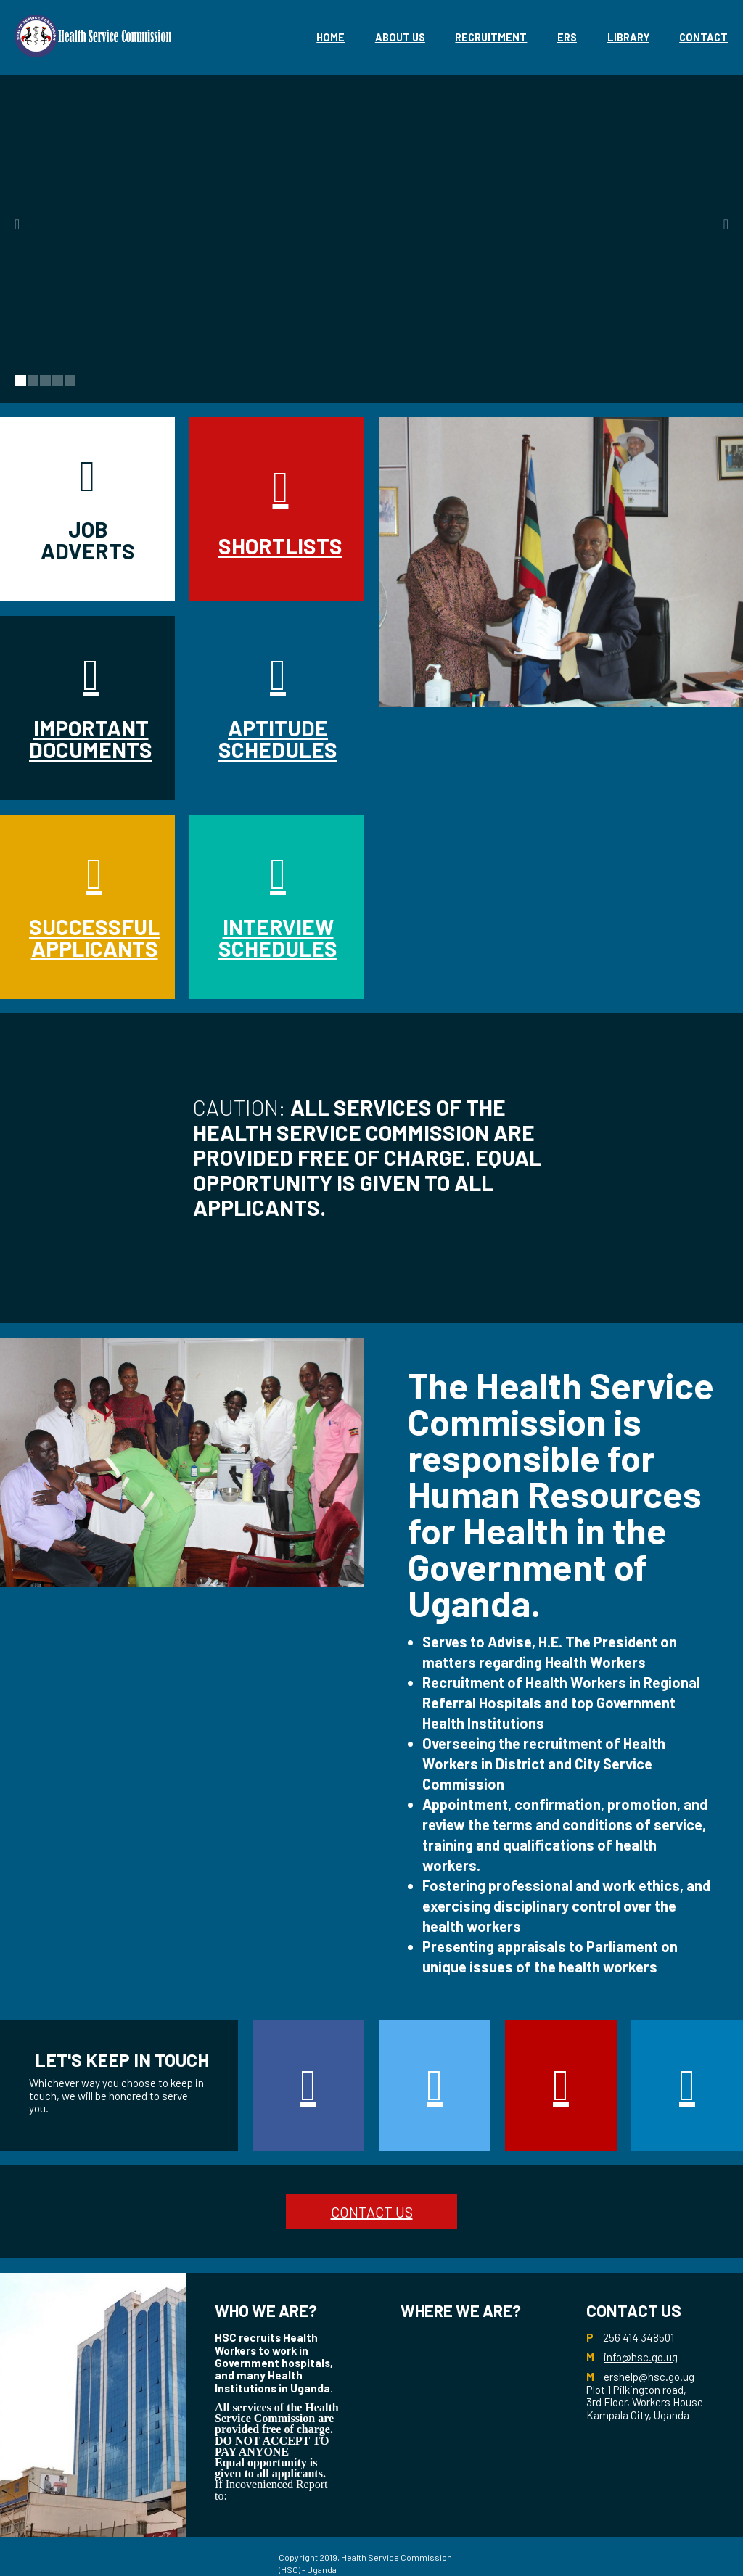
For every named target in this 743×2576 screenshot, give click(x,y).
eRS (567, 37)
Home (330, 37)
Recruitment (491, 37)
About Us (400, 37)
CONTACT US (372, 2212)
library (628, 37)
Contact (703, 37)
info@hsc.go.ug (641, 2356)
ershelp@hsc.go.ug (649, 2376)
